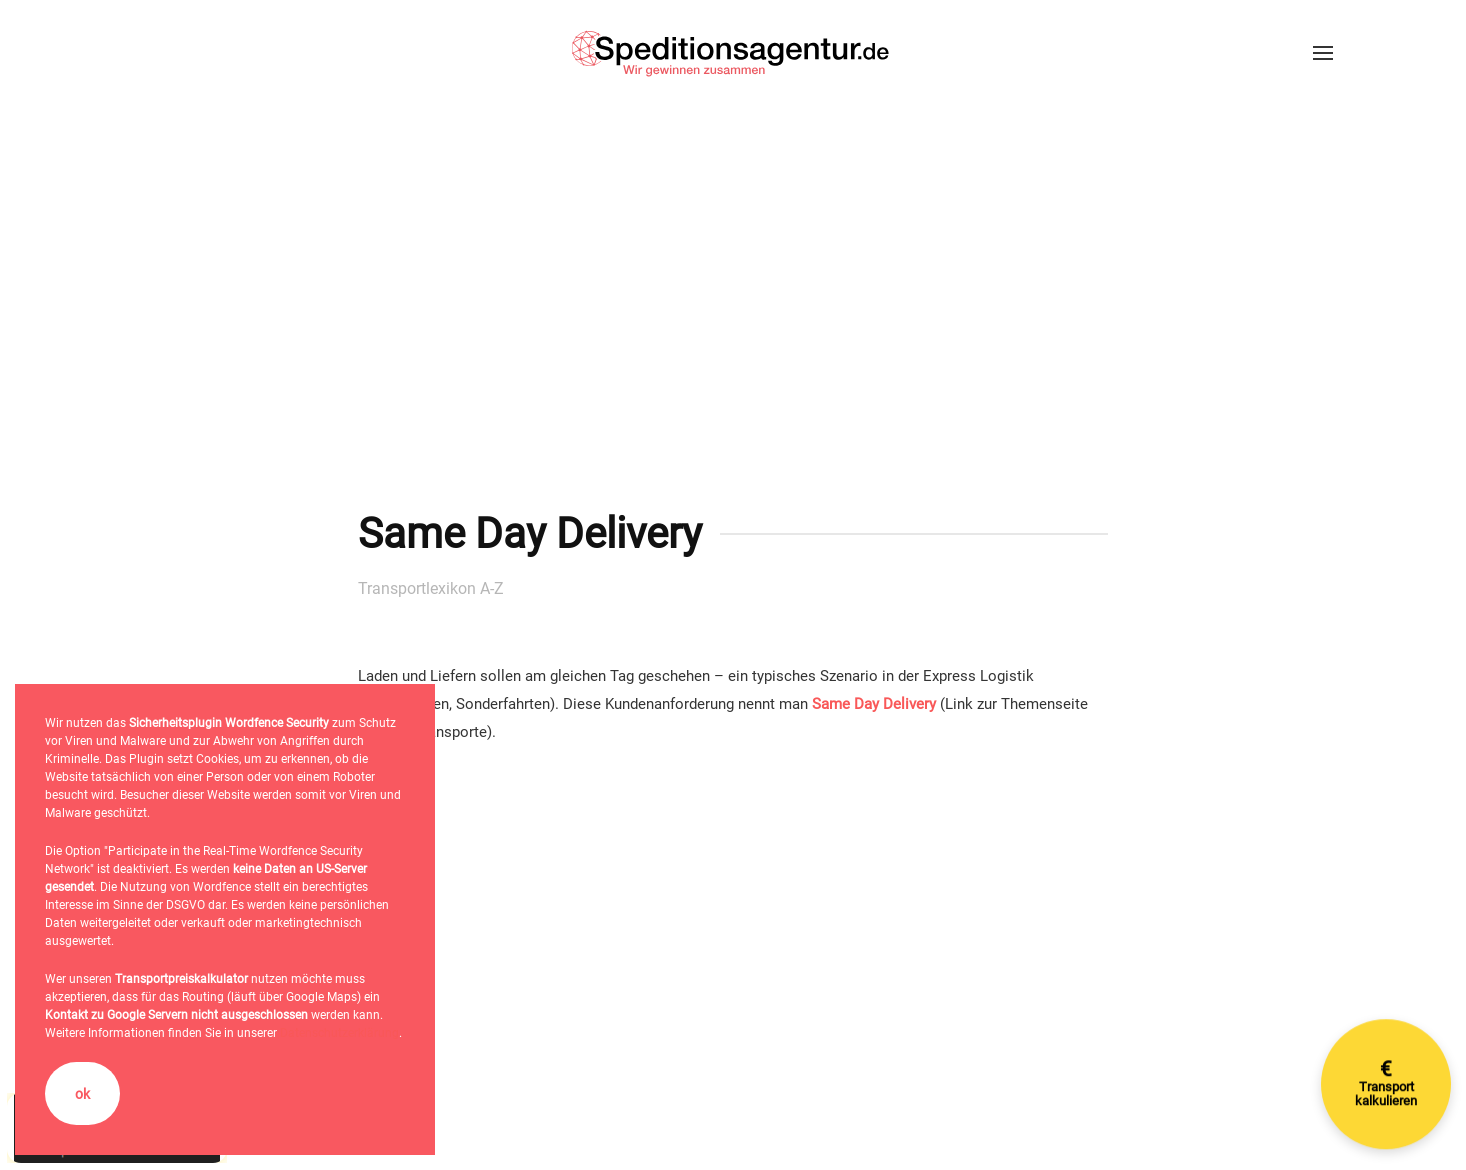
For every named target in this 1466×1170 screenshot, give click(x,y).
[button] (1323, 53)
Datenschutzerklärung (339, 1033)
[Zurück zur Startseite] (733, 53)
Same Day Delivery (874, 704)
